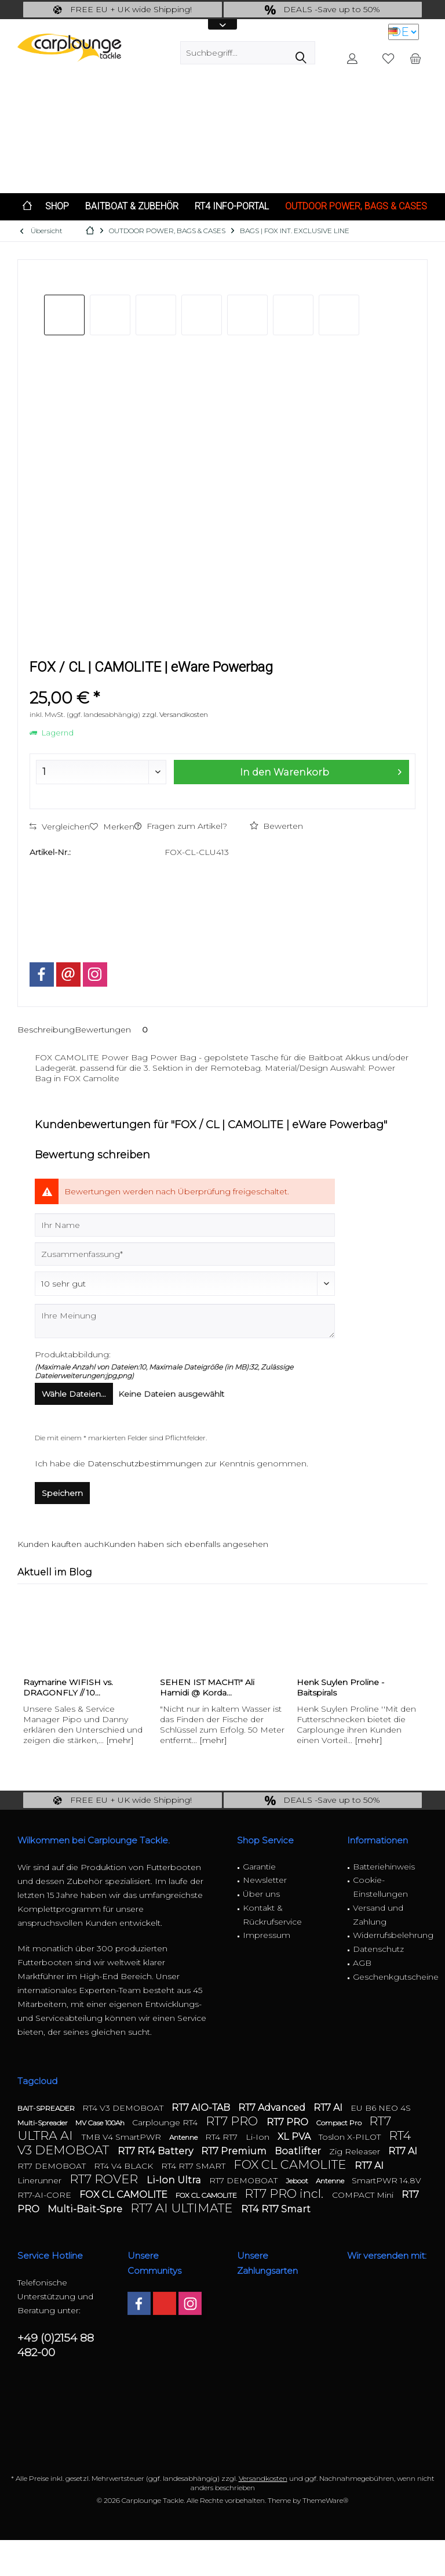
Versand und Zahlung (378, 1915)
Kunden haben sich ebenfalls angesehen (186, 1544)
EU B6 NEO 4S (381, 2108)
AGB (362, 1963)
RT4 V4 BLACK (124, 2166)
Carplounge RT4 (166, 2122)
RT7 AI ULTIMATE (182, 2208)
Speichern (62, 1493)
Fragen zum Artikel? (180, 826)
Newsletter (265, 1880)
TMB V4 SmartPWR (122, 2137)
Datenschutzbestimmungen (144, 1463)
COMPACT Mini (364, 2195)
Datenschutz (378, 1949)
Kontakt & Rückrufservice (272, 1915)
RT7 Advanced (273, 2107)
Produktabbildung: (73, 1354)
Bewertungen (113, 1029)
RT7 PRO (233, 2121)
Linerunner (40, 2180)
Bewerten (276, 826)
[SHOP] (57, 206)
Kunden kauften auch (60, 1544)
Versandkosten (263, 2478)
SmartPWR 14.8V (386, 2180)
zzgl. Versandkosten (175, 714)
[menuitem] (415, 58)
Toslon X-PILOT (351, 2137)
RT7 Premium (235, 2151)
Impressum (266, 1935)
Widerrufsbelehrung (390, 1935)
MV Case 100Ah (100, 2122)
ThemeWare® (325, 2500)
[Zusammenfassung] (185, 1254)
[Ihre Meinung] (185, 1321)
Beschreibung (46, 1029)
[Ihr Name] (185, 1225)
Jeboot (298, 2180)
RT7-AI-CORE (45, 2195)
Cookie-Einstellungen (380, 1887)
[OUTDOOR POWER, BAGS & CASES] (356, 206)
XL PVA (295, 2136)
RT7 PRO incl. (285, 2193)
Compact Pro (339, 2122)
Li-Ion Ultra (175, 2180)
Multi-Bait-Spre (86, 2209)
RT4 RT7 (222, 2137)
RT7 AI (329, 2107)
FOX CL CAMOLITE (291, 2164)
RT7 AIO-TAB (202, 2107)
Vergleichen (60, 826)
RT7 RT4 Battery (156, 2151)
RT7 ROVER (105, 2179)
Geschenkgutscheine (390, 1977)
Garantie (259, 1866)
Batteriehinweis (384, 1866)
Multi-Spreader (43, 2122)
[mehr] (120, 1740)
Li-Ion (259, 2137)
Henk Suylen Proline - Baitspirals (340, 1687)
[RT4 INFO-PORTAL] (232, 206)
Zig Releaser (355, 2151)
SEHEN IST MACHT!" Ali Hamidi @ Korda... (207, 1687)
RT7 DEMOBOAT (52, 2166)
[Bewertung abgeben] (185, 1283)
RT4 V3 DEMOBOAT (124, 2108)
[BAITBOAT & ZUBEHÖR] (132, 206)
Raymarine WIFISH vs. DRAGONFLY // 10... (68, 1687)
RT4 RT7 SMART (194, 2166)
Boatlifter (299, 2151)
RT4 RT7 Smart (276, 2209)
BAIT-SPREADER (46, 2108)
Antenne (184, 2137)
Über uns (261, 1894)
